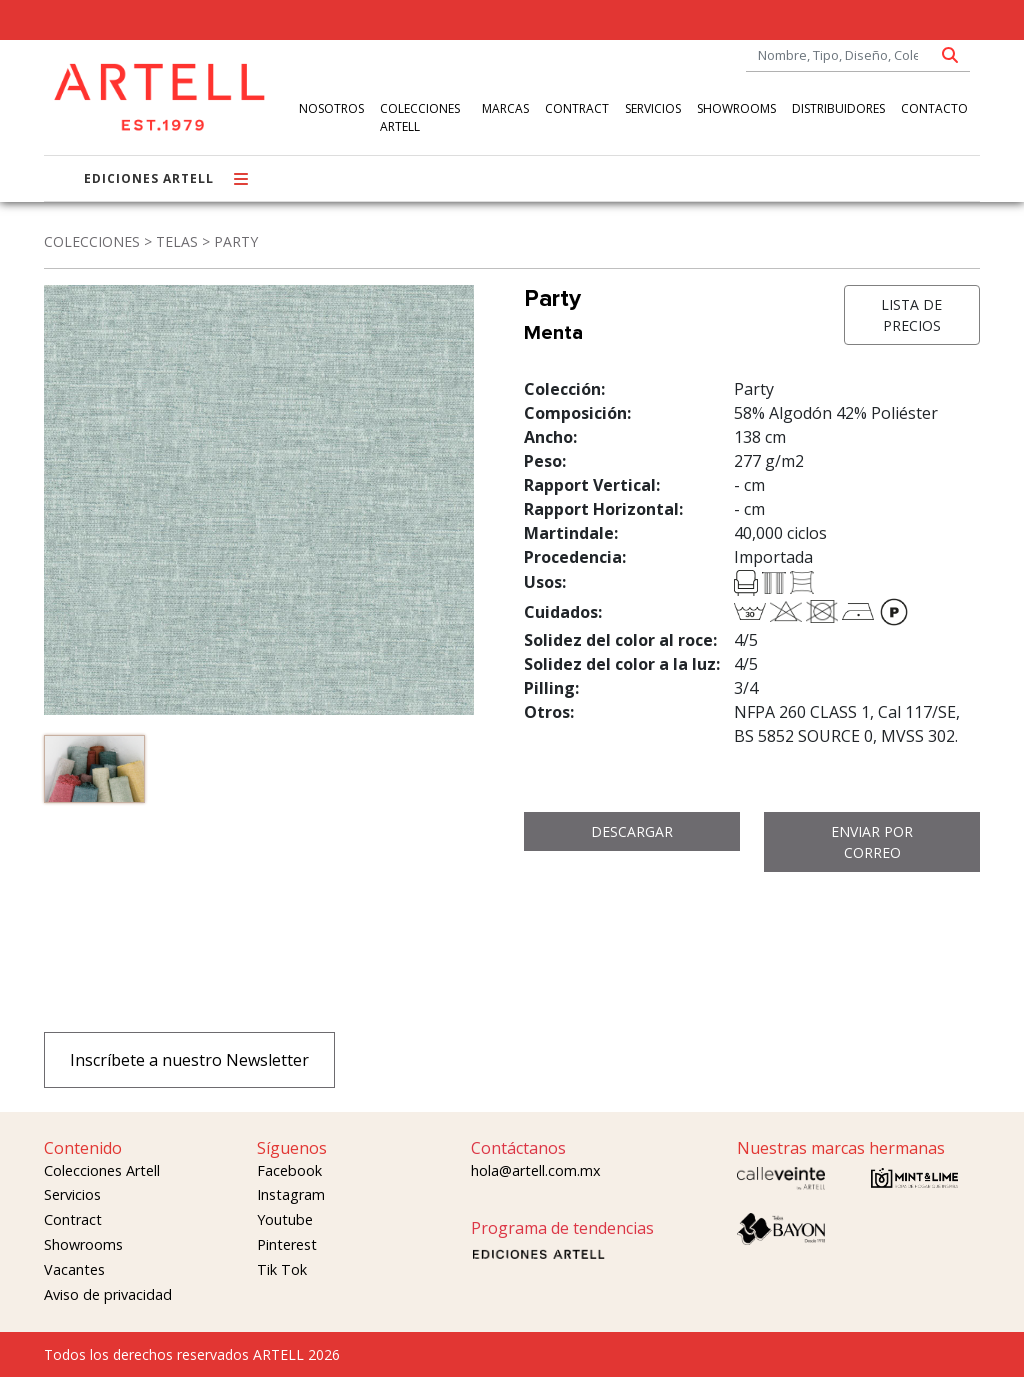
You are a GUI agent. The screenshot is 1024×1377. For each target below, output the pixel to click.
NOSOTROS (331, 108)
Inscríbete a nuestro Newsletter (189, 1060)
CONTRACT (577, 108)
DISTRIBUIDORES (838, 108)
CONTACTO (934, 108)
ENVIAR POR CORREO (872, 842)
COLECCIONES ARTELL (420, 117)
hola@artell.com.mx (536, 1170)
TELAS (177, 241)
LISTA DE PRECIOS (911, 315)
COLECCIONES (92, 241)
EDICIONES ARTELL (149, 178)
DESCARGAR (632, 831)
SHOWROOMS (736, 108)
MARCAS (505, 108)
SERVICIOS (653, 108)
